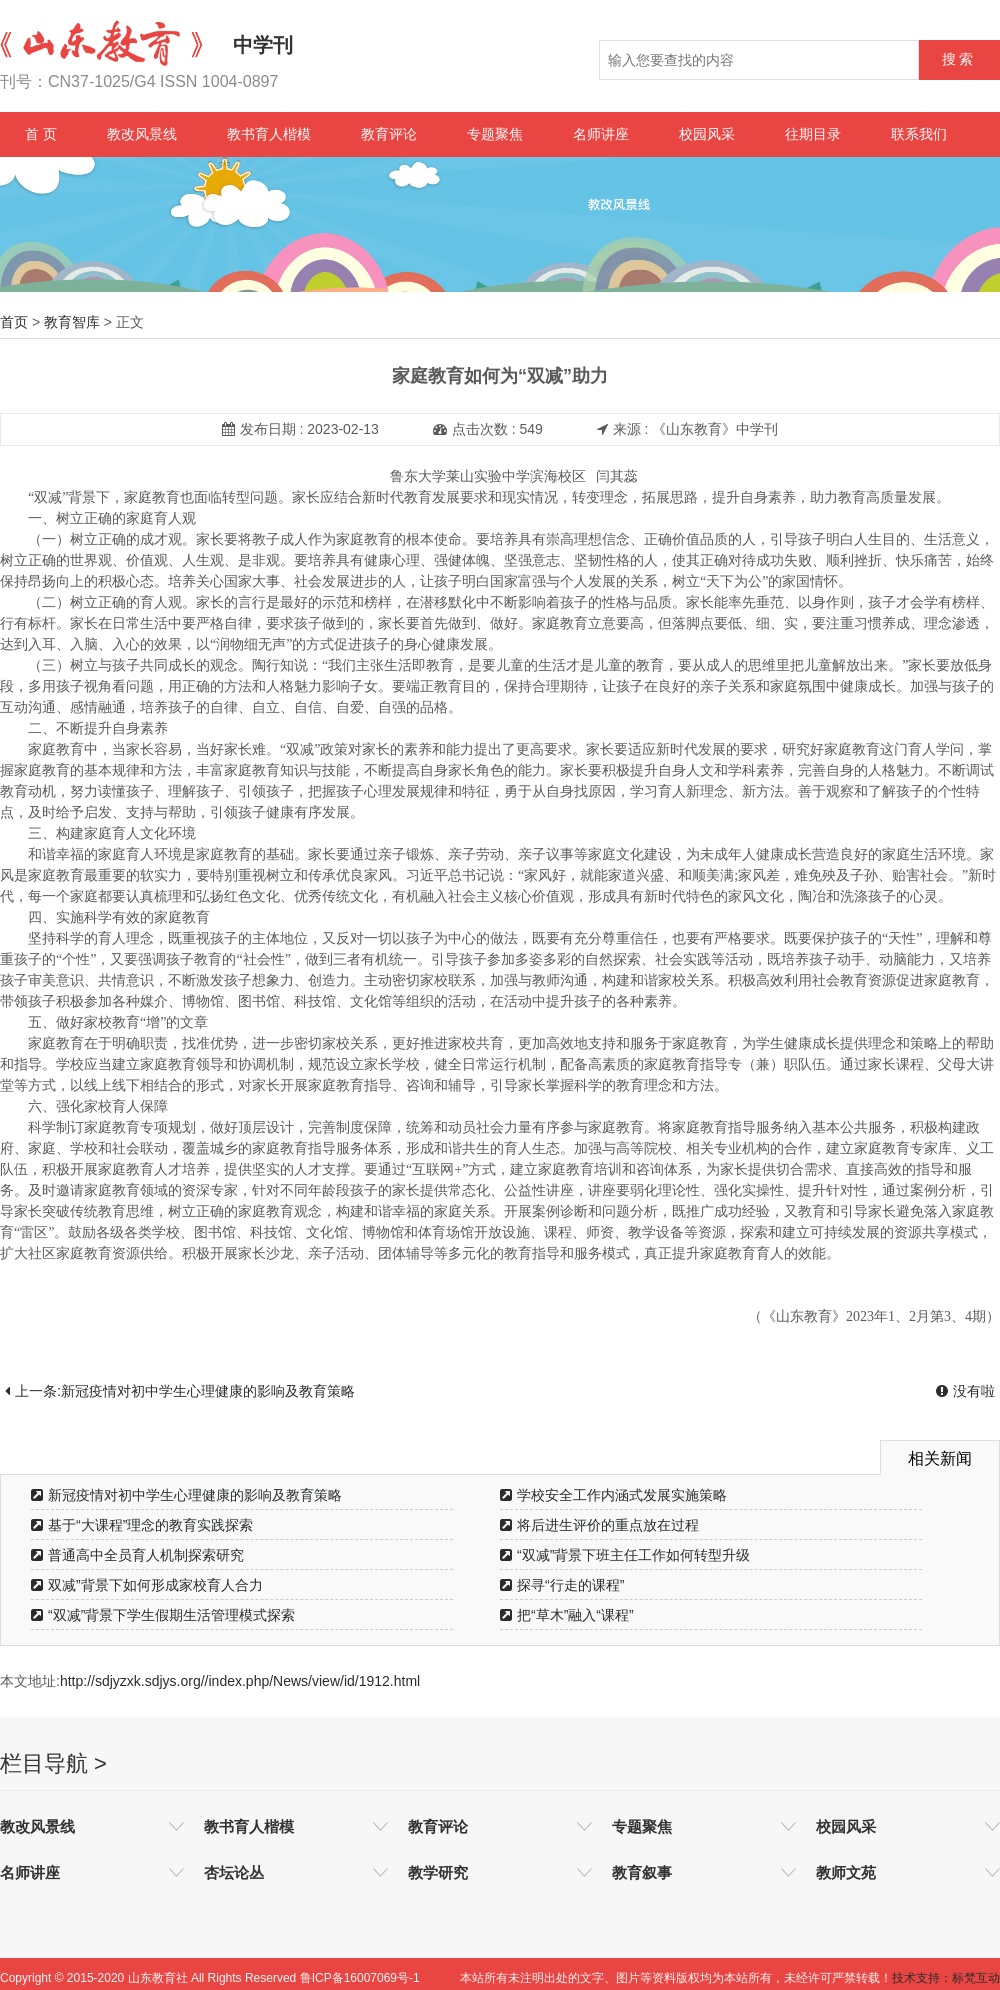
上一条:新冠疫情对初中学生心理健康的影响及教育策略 (180, 1391)
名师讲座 (601, 134)
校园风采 (707, 134)
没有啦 (965, 1391)
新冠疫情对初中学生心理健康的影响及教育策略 (186, 1495)
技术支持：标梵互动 (946, 1978)
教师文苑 (846, 1872)
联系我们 (919, 134)
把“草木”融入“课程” (567, 1615)
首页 (14, 322)
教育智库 (72, 322)
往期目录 (813, 134)
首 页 (41, 134)
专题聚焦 (495, 134)
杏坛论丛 (234, 1872)
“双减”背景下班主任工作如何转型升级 (625, 1555)
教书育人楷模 (269, 134)
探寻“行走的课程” (562, 1585)
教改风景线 (142, 134)
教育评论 (389, 134)
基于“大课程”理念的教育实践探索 (142, 1525)
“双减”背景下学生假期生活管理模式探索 (163, 1615)
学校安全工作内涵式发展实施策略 (613, 1495)
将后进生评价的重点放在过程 (599, 1525)
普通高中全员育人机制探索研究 (137, 1555)
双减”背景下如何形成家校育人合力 (147, 1585)
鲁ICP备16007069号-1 (360, 1978)
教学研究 (438, 1872)
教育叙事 (642, 1872)
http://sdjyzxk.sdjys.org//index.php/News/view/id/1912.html (240, 1681)
